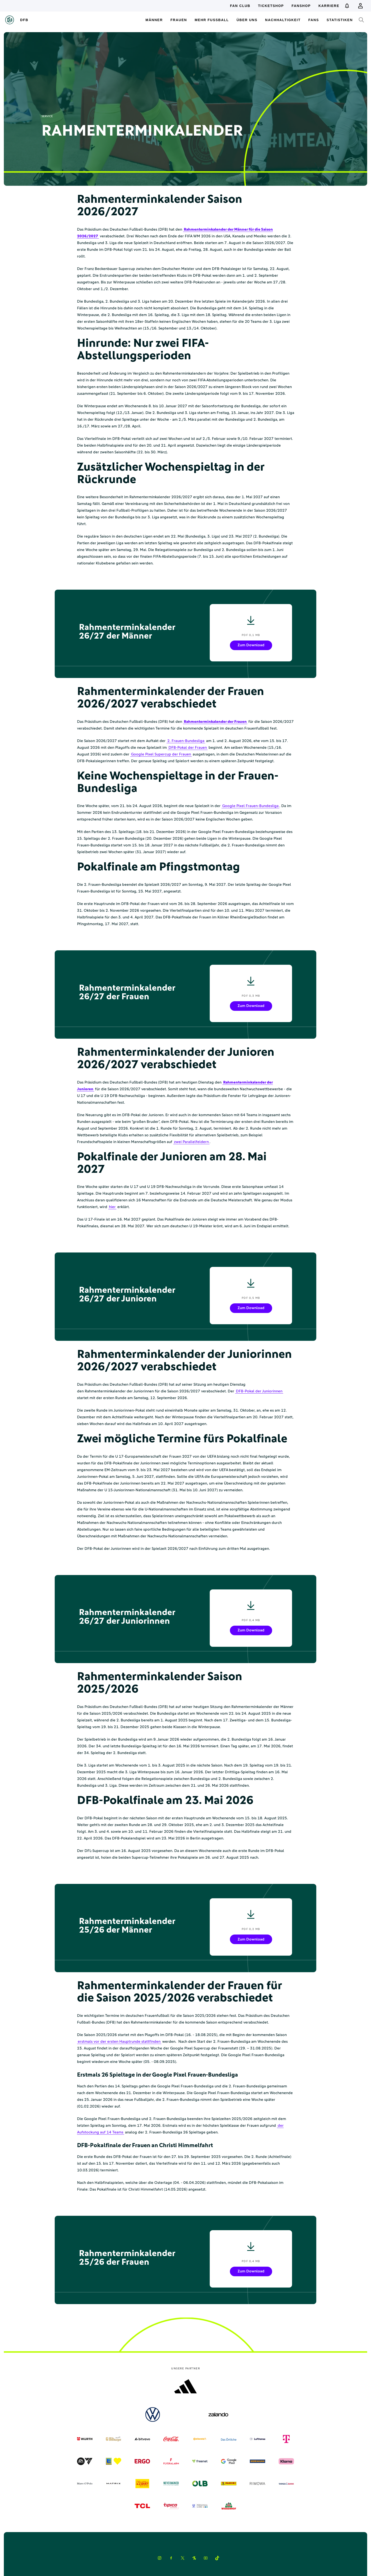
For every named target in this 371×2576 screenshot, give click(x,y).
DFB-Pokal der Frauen (187, 747)
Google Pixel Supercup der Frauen (161, 754)
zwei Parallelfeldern (191, 1142)
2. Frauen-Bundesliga (185, 741)
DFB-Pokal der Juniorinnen (259, 1391)
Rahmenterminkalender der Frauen (215, 722)
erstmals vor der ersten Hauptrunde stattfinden (119, 2041)
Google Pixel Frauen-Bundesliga (250, 806)
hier (112, 1207)
